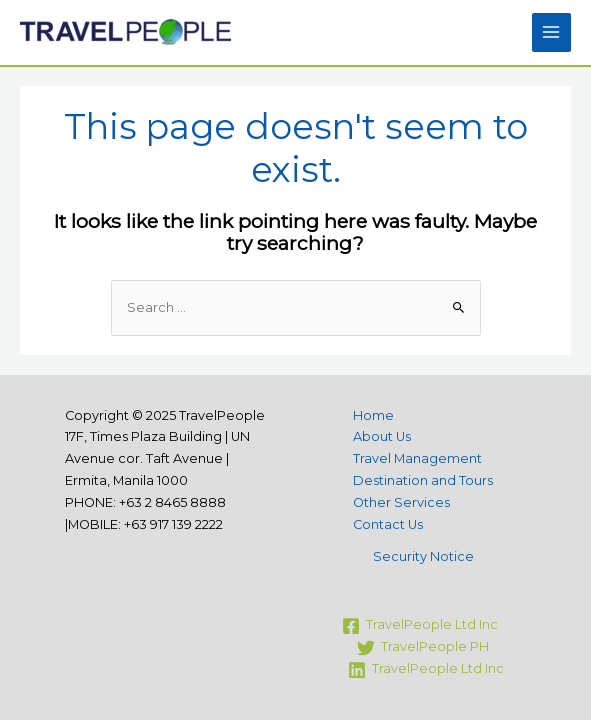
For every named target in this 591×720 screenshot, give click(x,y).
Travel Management (417, 458)
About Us (382, 436)
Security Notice (423, 556)
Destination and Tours (423, 480)
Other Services (401, 502)
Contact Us (388, 524)
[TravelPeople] (420, 626)
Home (373, 415)
